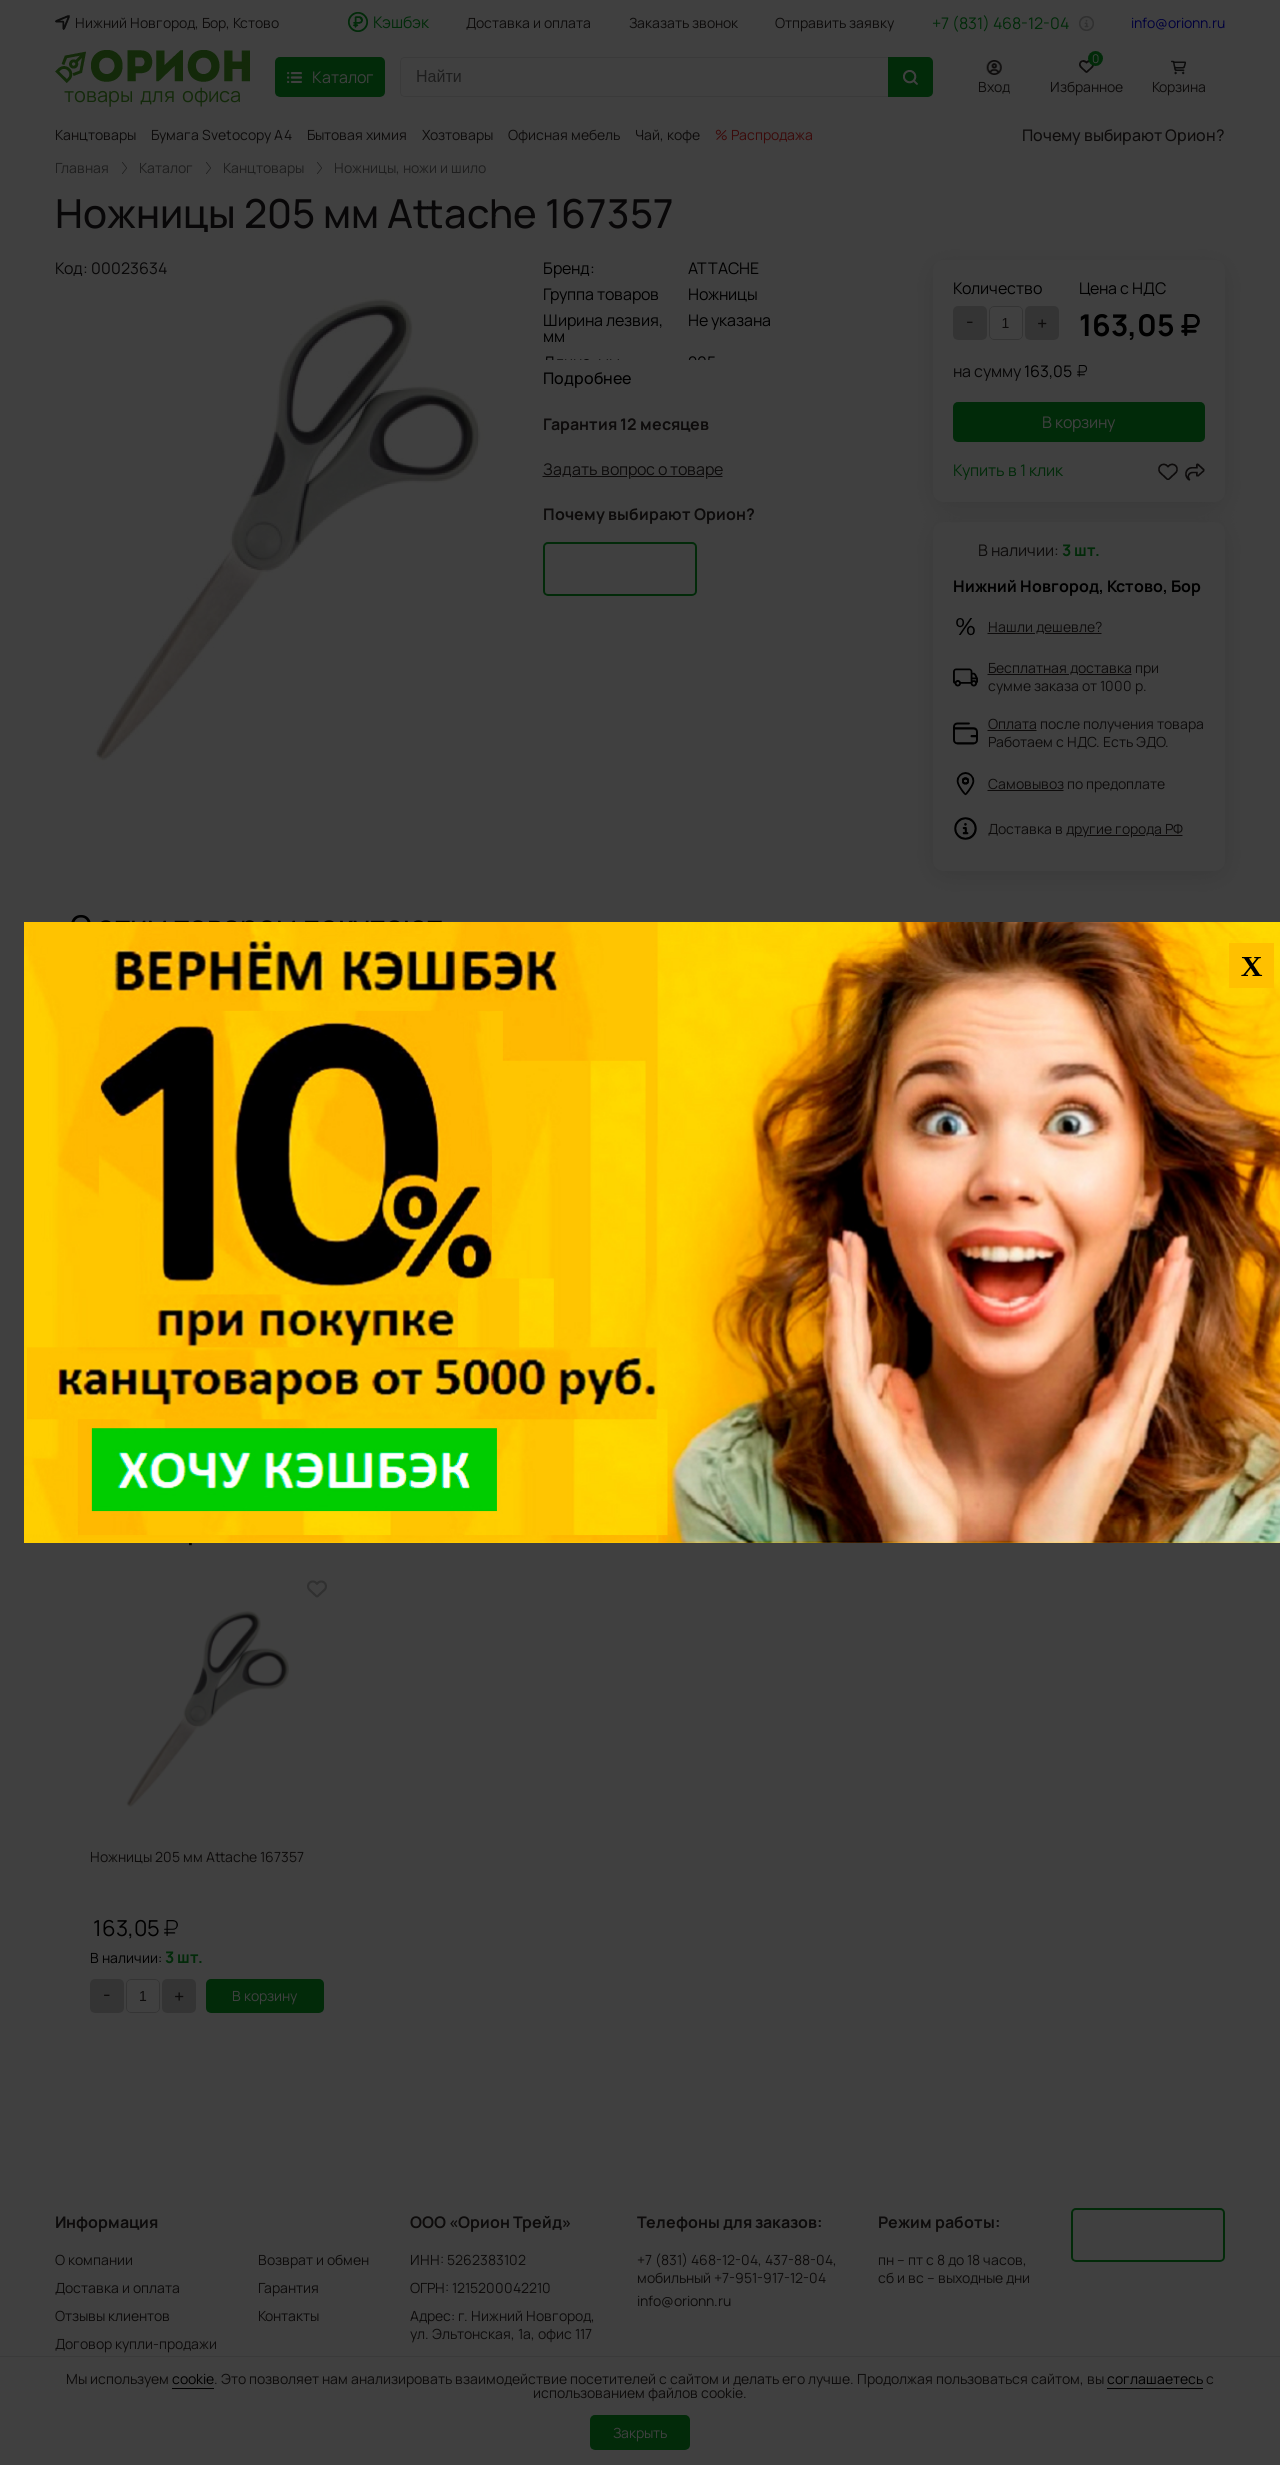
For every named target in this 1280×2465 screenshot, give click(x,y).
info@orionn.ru (1178, 23)
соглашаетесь (1155, 2378)
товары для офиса (152, 93)
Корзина (1179, 86)
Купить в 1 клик (1008, 471)
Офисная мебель (564, 134)
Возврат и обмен (313, 2259)
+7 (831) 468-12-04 (1000, 23)
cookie (193, 2378)
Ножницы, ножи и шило (410, 168)
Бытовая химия (357, 134)
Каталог (166, 168)
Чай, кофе (667, 134)
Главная (82, 168)
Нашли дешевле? (1045, 626)
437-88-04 (799, 2260)
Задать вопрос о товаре (633, 471)
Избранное (1086, 73)
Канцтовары (95, 134)
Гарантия (288, 2287)
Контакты (288, 2315)
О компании (94, 2259)
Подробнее (587, 378)
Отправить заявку (834, 23)
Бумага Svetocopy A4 (221, 134)
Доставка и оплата (528, 23)
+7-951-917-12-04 (770, 2278)
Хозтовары (457, 134)
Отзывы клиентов (112, 2315)
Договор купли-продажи (136, 2343)
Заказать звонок (683, 23)
